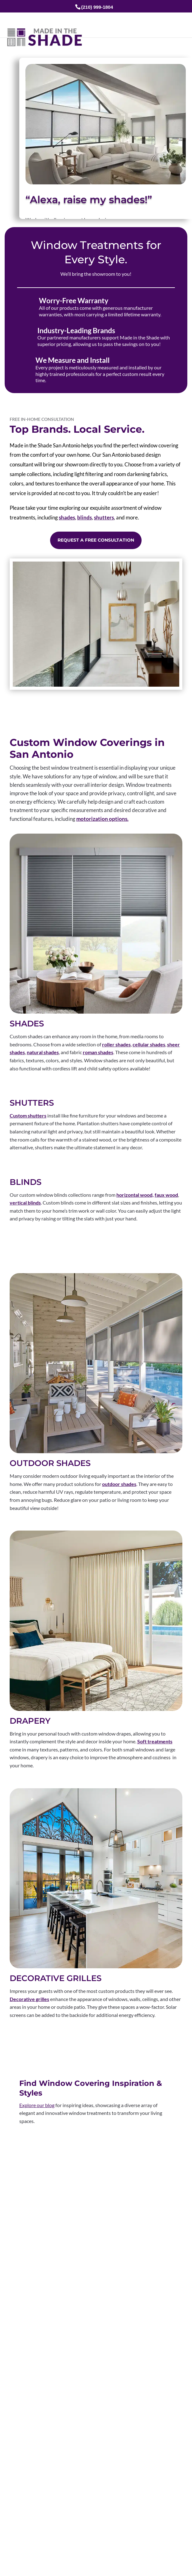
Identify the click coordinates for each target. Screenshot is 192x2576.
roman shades (98, 1052)
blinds (84, 517)
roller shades (116, 1044)
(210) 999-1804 (97, 7)
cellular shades (149, 1044)
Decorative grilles (29, 1999)
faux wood (166, 1195)
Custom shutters (28, 1115)
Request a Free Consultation (96, 540)
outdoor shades (119, 1484)
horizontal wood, (135, 1195)
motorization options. (102, 819)
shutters (104, 517)
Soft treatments (154, 1741)
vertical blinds (25, 1202)
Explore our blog (36, 2105)
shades (67, 517)
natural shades (43, 1052)
